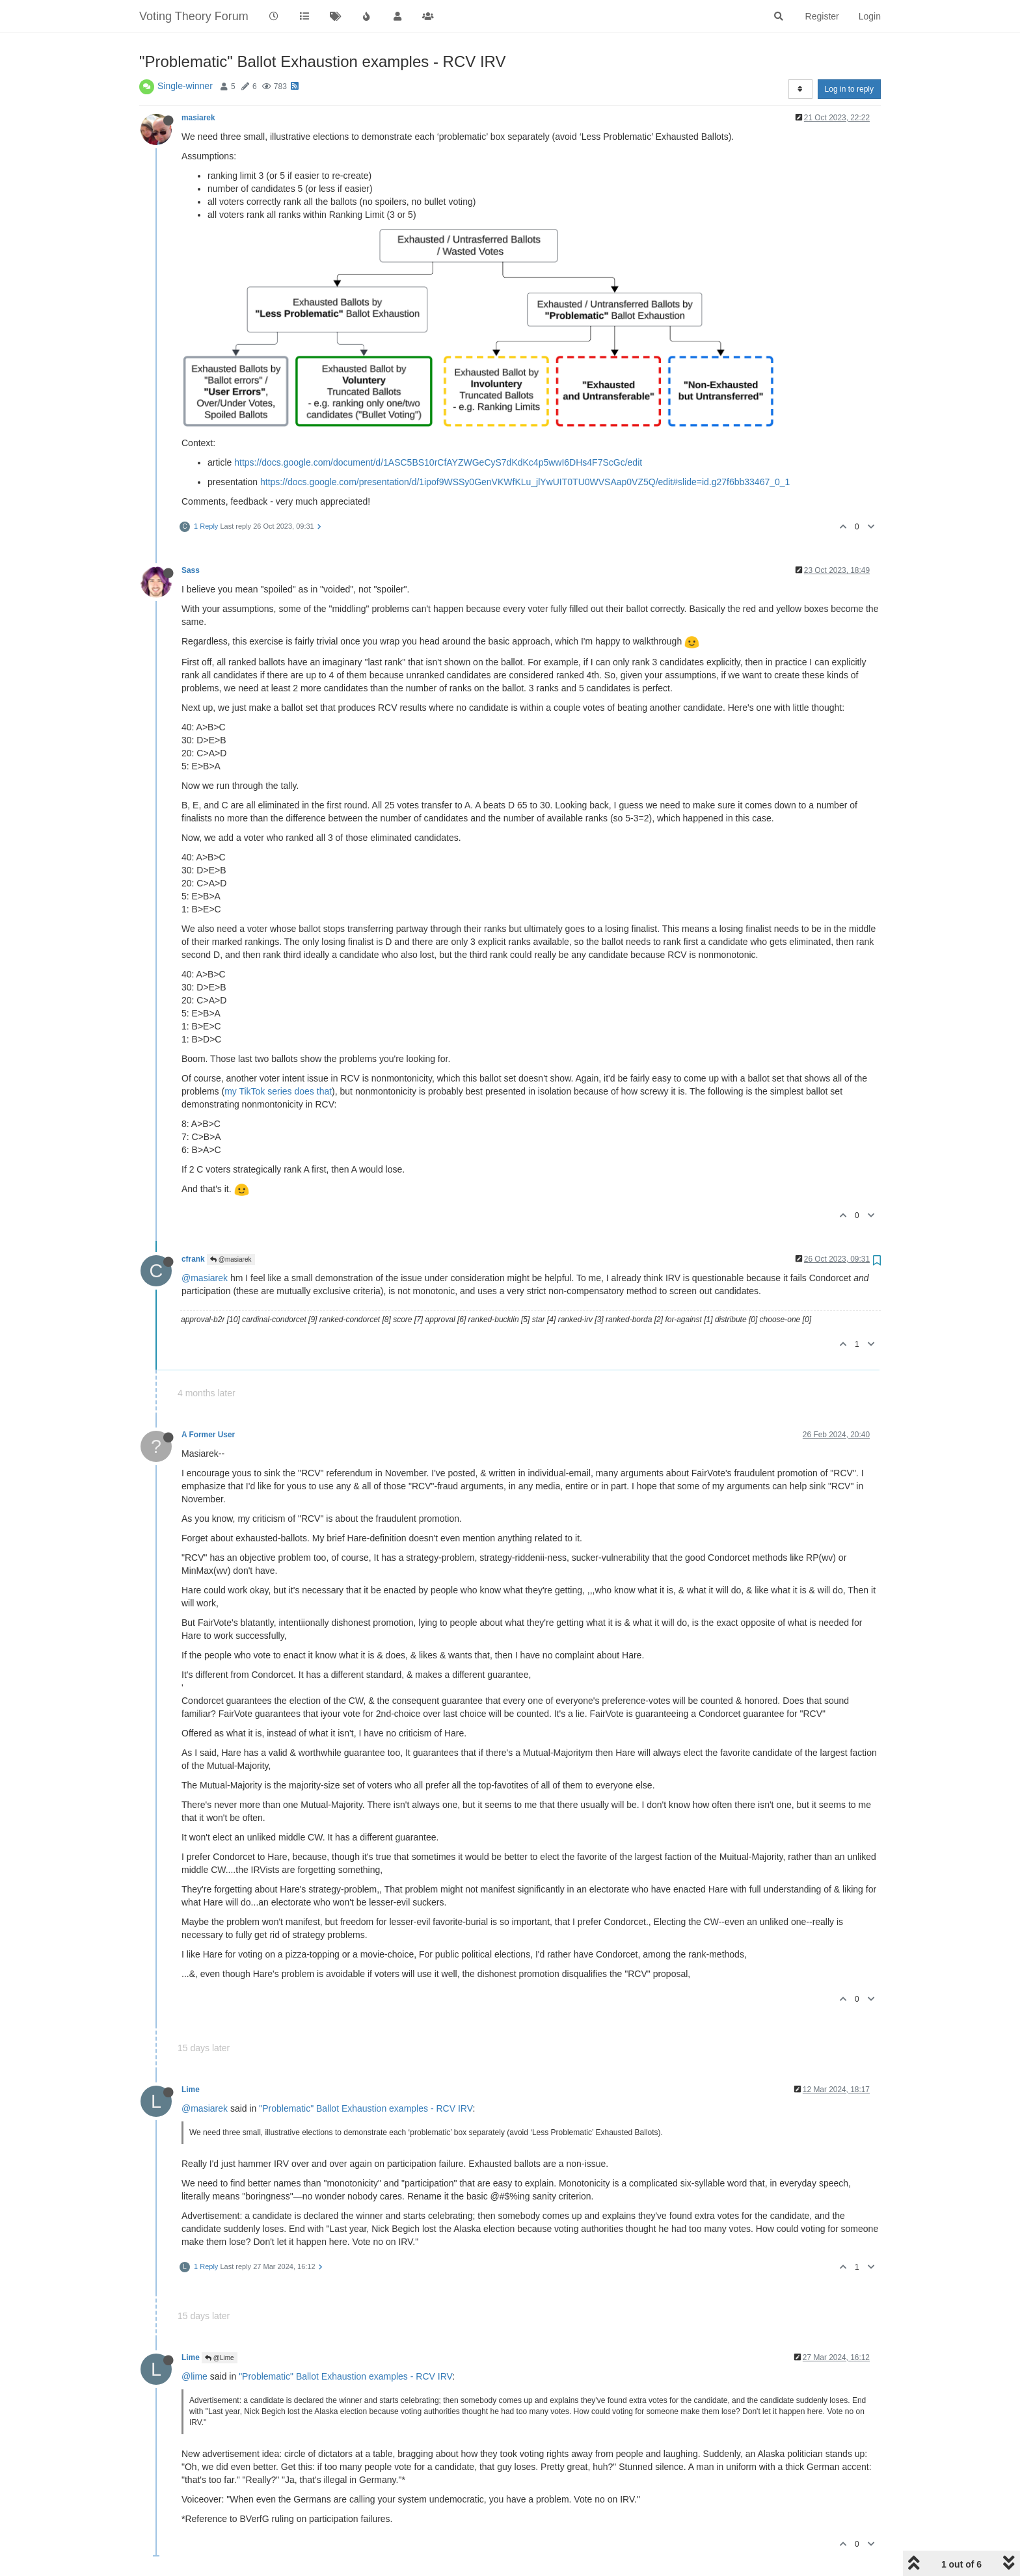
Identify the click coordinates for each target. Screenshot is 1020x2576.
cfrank (193, 1259)
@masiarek (231, 1259)
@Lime (219, 2357)
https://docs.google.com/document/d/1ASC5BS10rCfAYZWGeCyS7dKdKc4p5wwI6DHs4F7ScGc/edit (438, 462)
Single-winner (185, 86)
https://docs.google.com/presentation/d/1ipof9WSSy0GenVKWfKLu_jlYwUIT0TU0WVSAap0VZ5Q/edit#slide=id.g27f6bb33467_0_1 (525, 482)
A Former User (208, 1434)
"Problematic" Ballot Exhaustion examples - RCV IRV (365, 2108)
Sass (190, 570)
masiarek (198, 117)
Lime (190, 2089)
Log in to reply (849, 89)
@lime (194, 2376)
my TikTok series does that (278, 1091)
